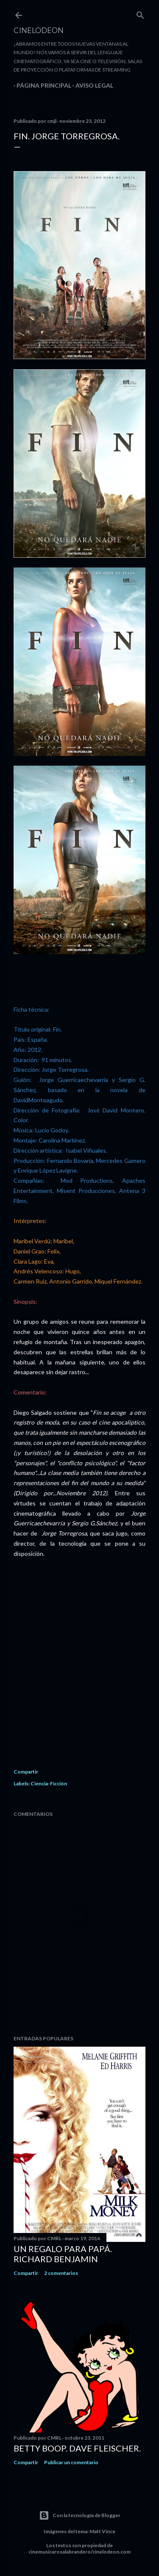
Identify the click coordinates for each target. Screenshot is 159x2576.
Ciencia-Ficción (49, 1783)
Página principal (41, 85)
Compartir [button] (26, 1771)
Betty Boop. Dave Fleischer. (77, 2448)
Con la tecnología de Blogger (79, 2515)
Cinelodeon (39, 30)
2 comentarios (61, 2273)
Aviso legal (91, 85)
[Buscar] (140, 13)
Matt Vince (102, 2531)
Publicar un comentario (71, 2462)
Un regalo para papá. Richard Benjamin (63, 2254)
